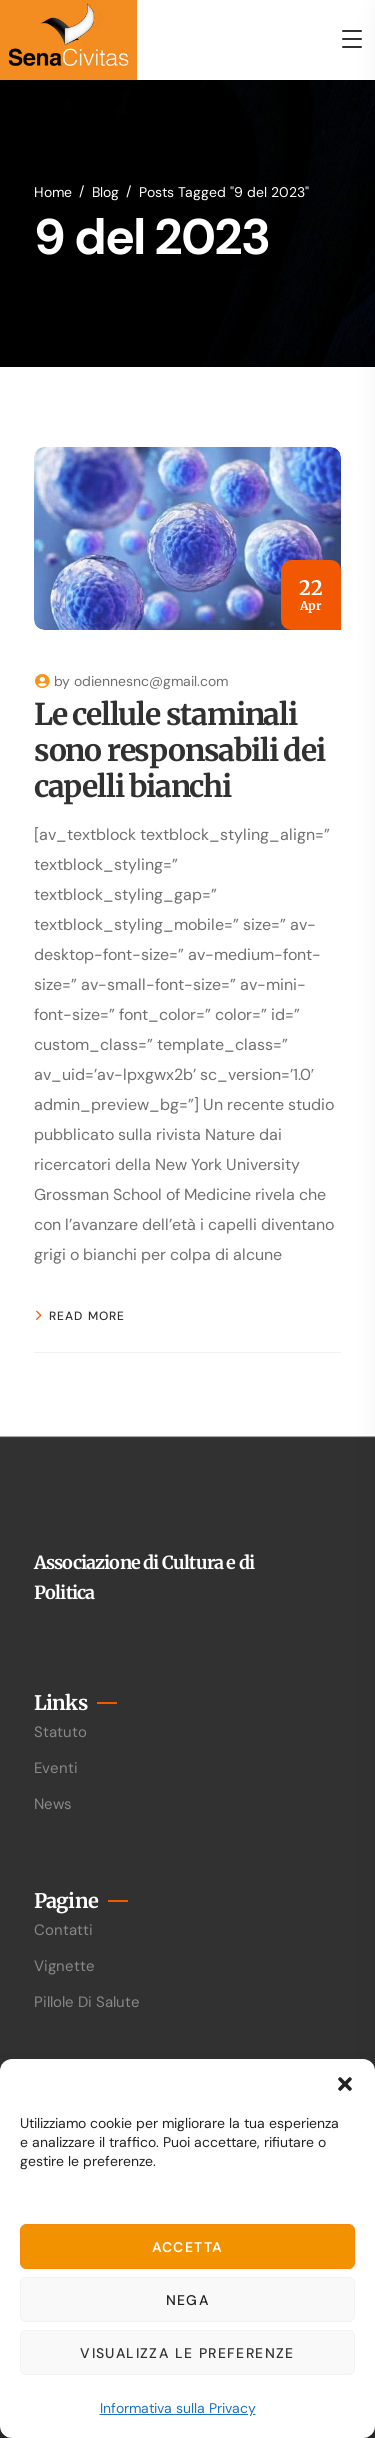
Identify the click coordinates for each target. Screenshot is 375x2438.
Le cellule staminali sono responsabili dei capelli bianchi (179, 750)
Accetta (188, 2247)
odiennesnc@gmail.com (151, 681)
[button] (345, 2084)
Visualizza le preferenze (187, 2353)
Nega (188, 2300)
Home (53, 192)
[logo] (68, 38)
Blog (105, 192)
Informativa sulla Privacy (178, 2408)
